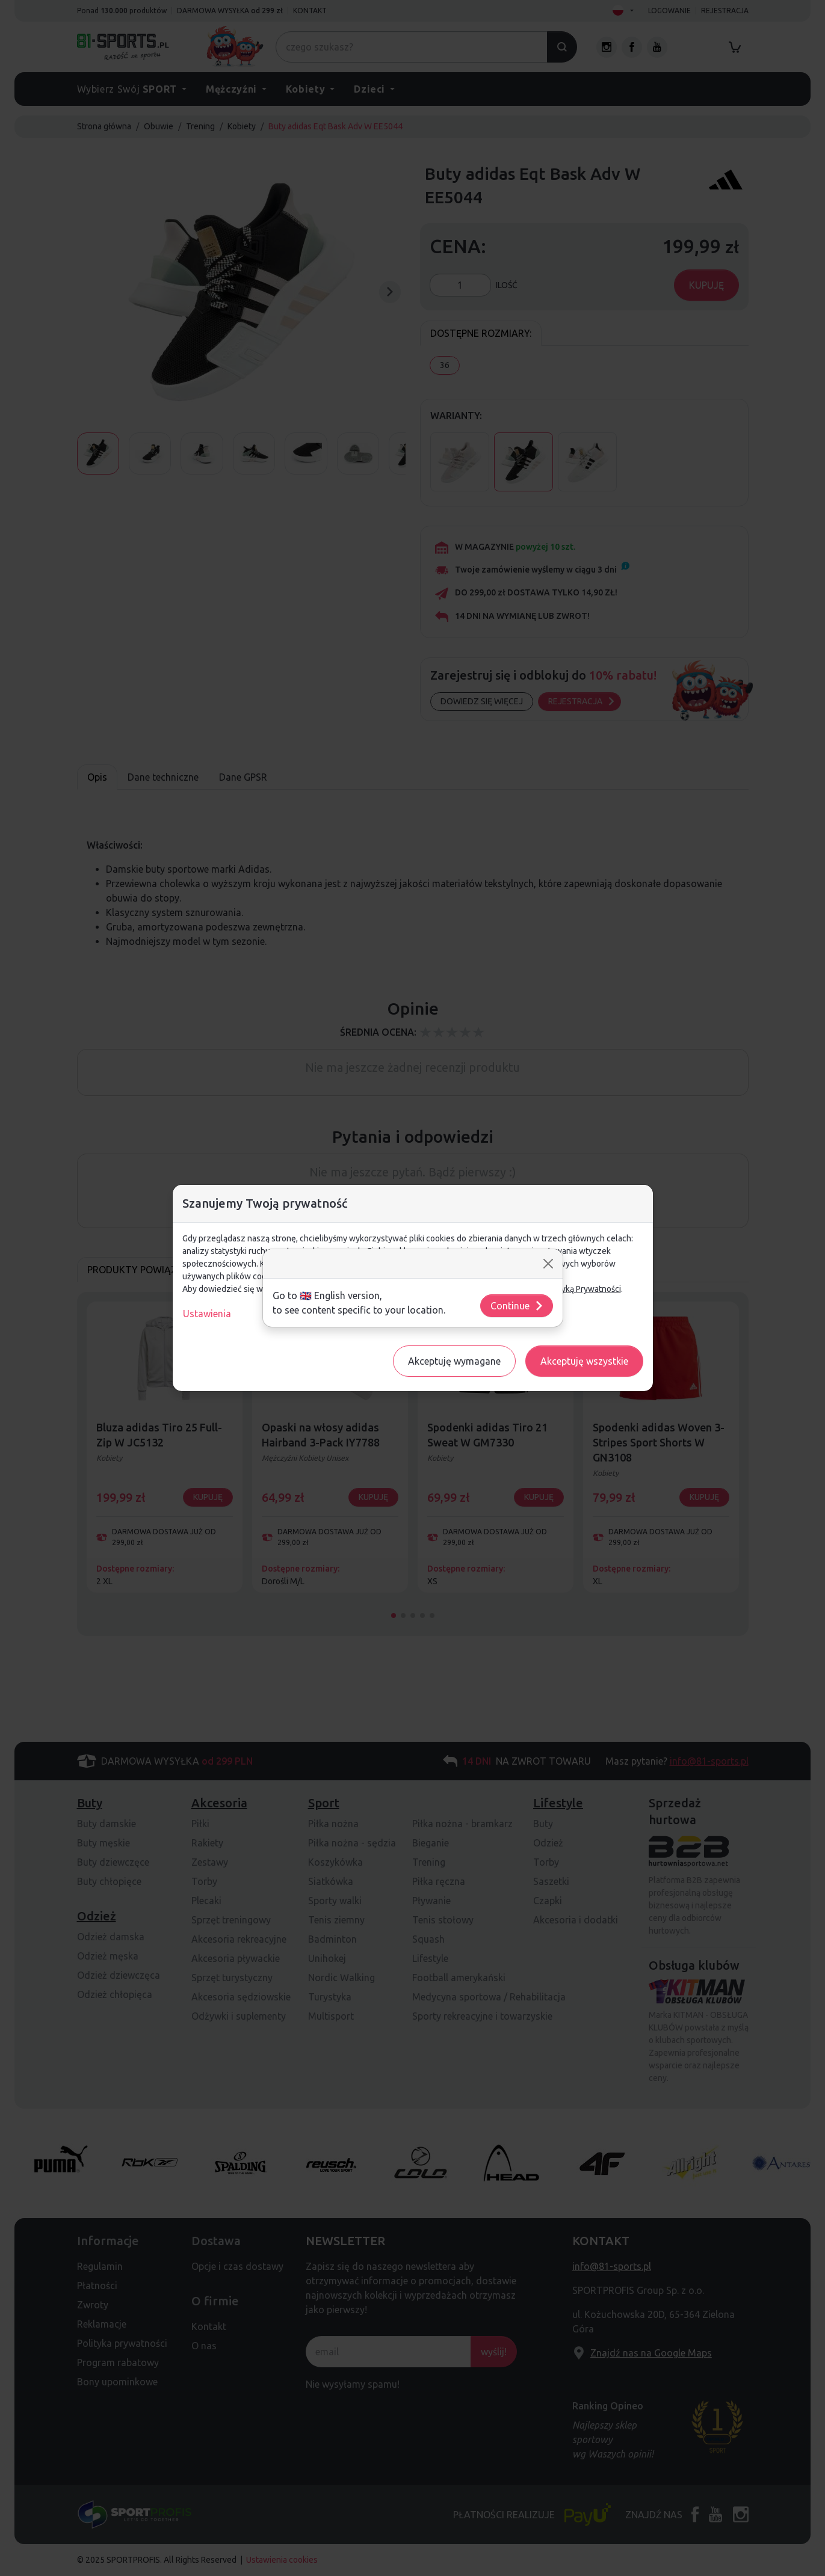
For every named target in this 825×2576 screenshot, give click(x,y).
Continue (517, 1305)
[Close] (548, 1263)
